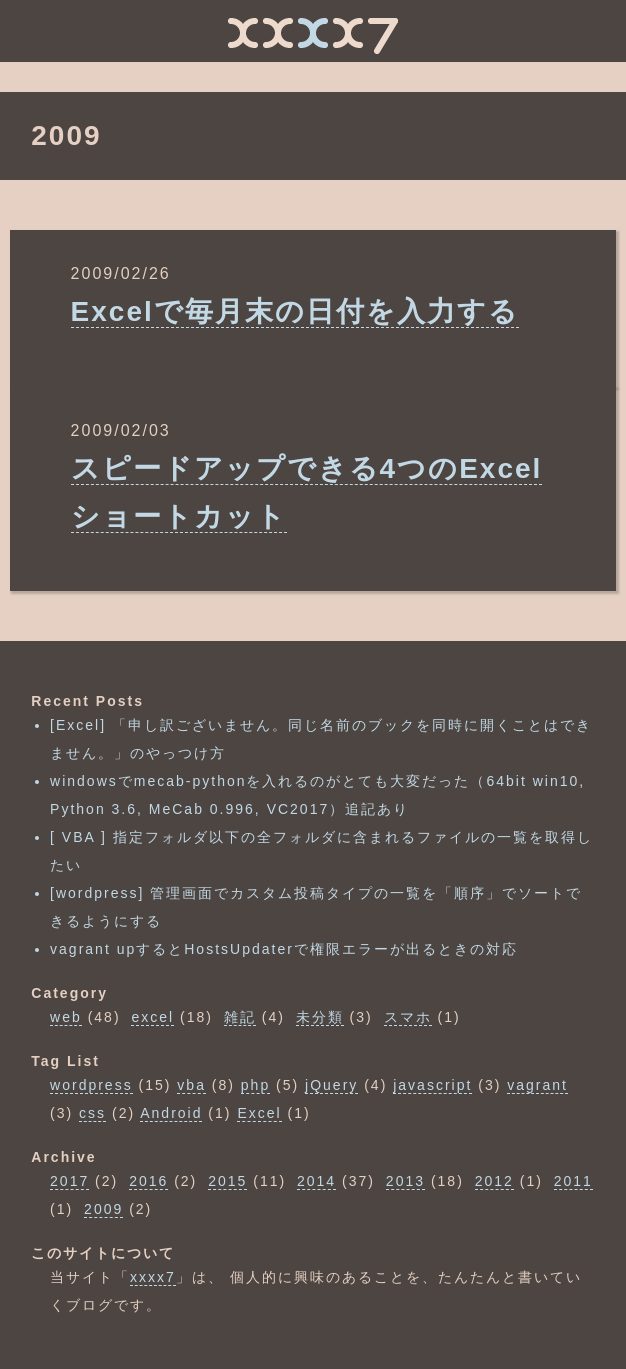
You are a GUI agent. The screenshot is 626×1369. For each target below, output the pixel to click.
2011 (573, 1181)
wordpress (91, 1085)
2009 (103, 1209)
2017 (69, 1181)
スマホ (408, 1017)
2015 (227, 1181)
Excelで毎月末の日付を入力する (295, 311)
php (255, 1085)
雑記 (240, 1017)
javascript (432, 1085)
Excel (259, 1113)
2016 (148, 1181)
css (92, 1113)
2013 (405, 1181)
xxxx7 (153, 1277)
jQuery (331, 1085)
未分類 (320, 1017)
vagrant (537, 1085)
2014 (316, 1181)
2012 (494, 1181)
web (66, 1017)
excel (152, 1017)
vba (191, 1085)
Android (171, 1113)
